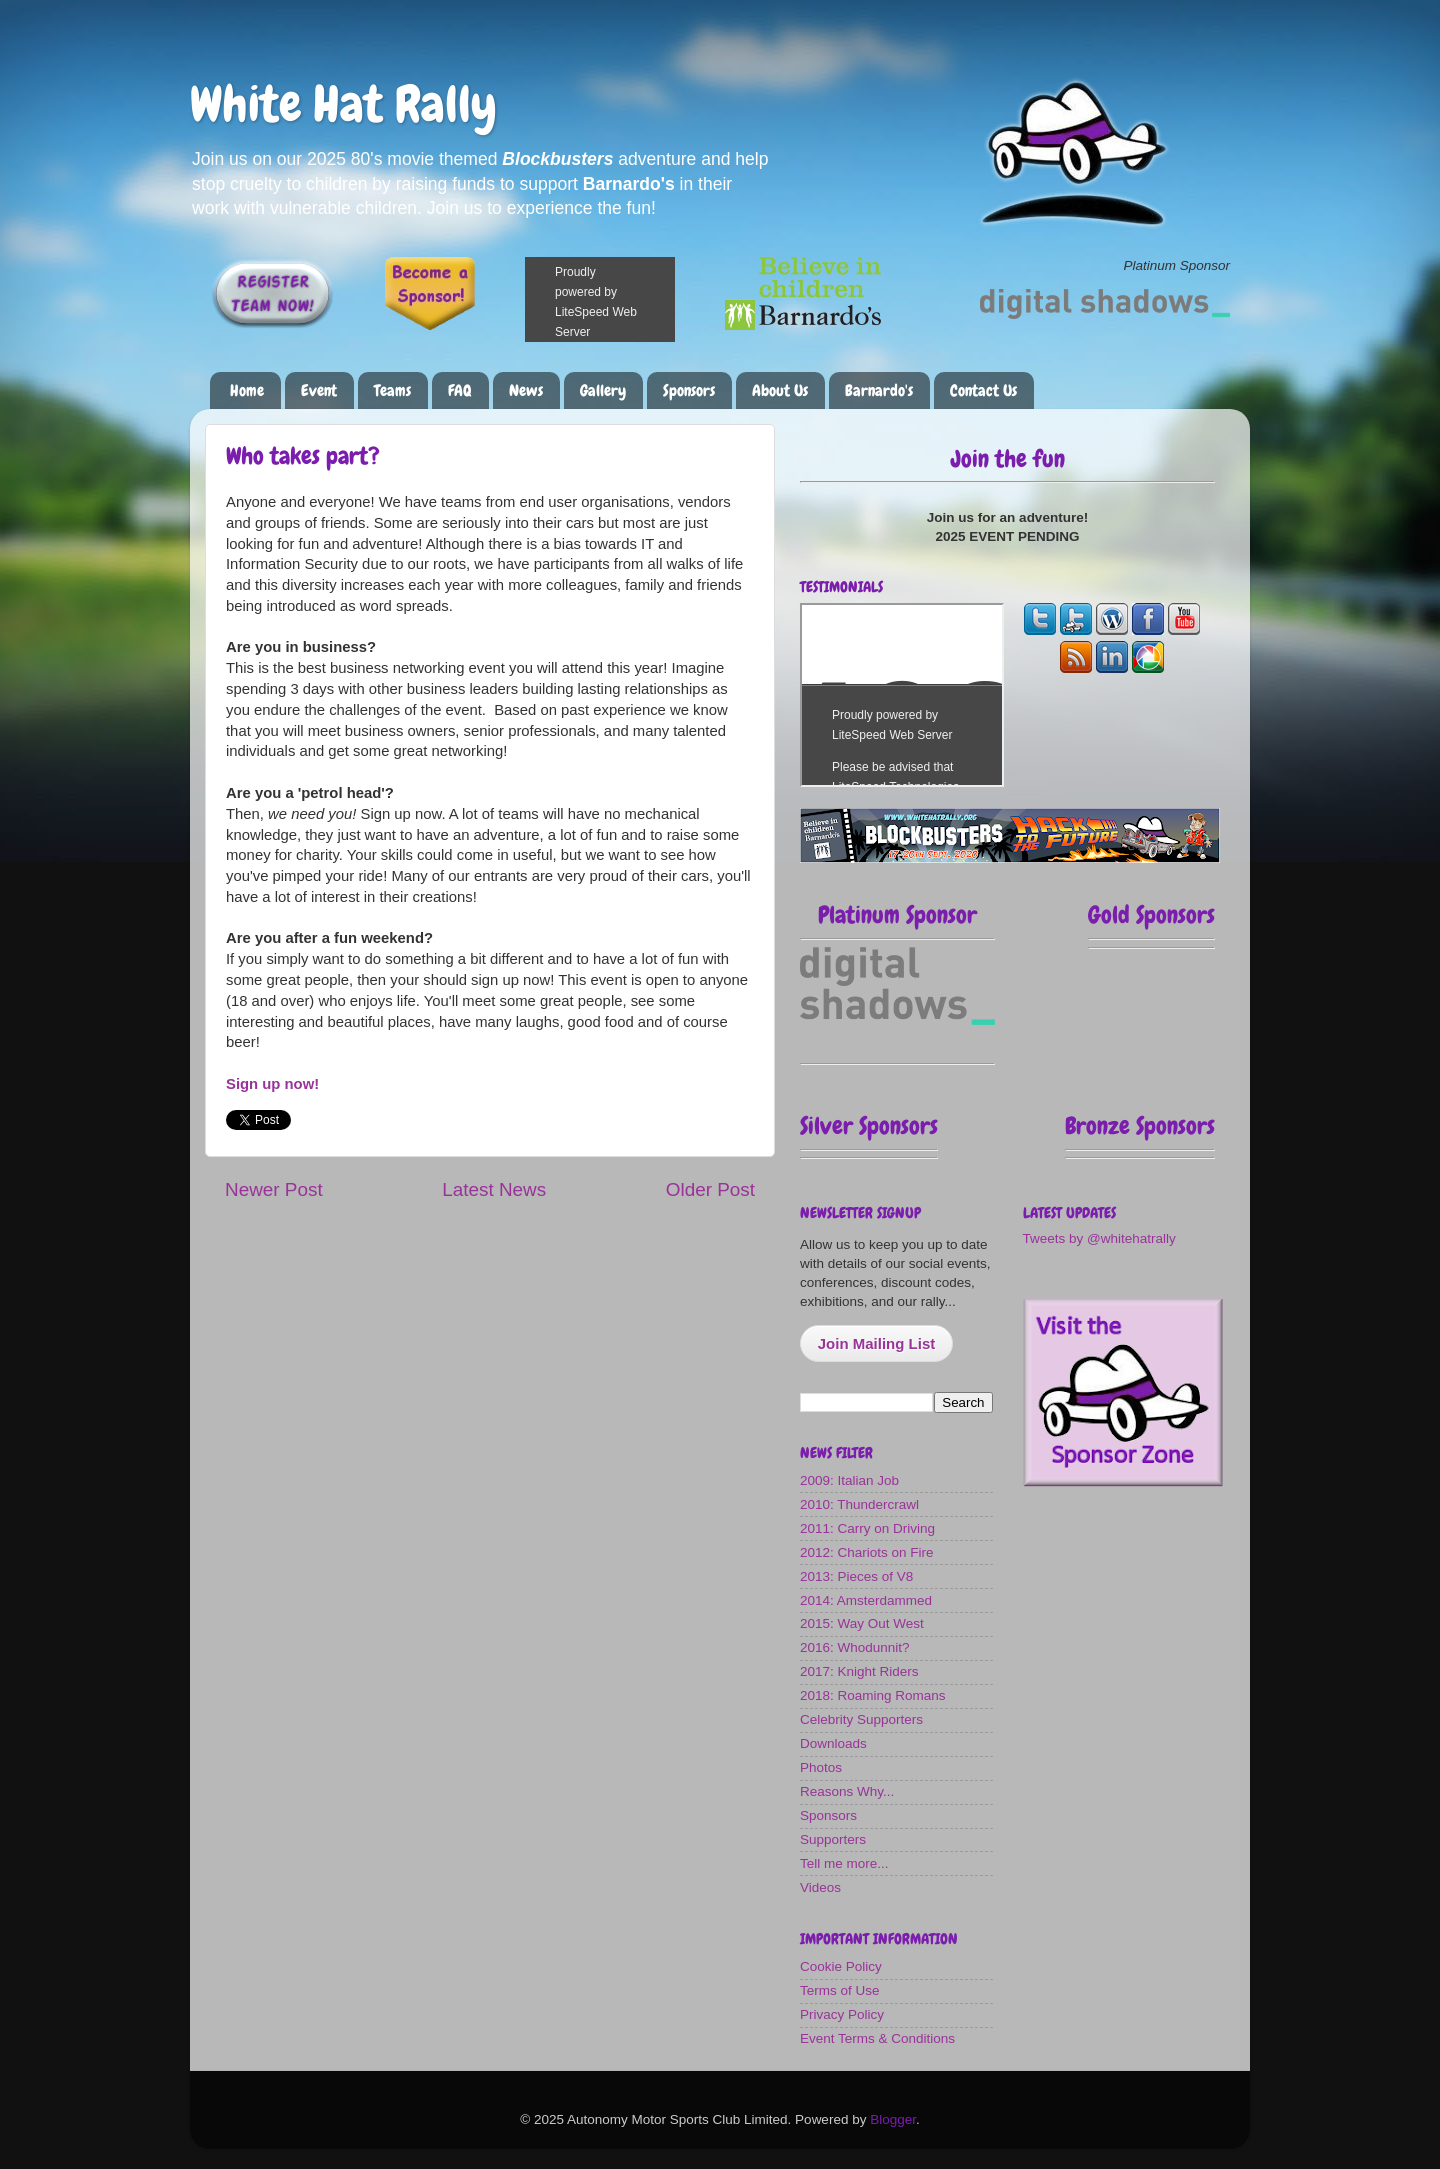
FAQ (460, 390)
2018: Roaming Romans (873, 1695)
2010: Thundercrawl (859, 1504)
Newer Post (274, 1189)
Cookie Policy (841, 1966)
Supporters (833, 1839)
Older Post (710, 1189)
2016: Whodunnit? (855, 1647)
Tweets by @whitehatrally (1099, 1238)
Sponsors (689, 390)
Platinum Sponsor (897, 914)
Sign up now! (272, 1084)
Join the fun (1008, 458)
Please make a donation (625, 299)
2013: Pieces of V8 (856, 1576)
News (526, 390)
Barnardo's (879, 390)
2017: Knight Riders (859, 1671)
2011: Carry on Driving (867, 1528)
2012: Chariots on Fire (867, 1552)
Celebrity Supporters (861, 1719)
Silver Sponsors (869, 1125)
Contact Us (983, 390)
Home (247, 390)
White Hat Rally (343, 104)
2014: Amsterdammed (866, 1600)
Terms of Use (840, 1990)
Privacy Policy (842, 2014)
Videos (820, 1887)
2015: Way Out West (862, 1623)
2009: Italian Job (849, 1480)
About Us (780, 390)
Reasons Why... (847, 1791)
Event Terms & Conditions (877, 2038)
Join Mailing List (877, 1343)
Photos (821, 1767)
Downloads (833, 1743)
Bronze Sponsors (1140, 1125)
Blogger (893, 2119)
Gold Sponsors (1151, 914)
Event (319, 390)
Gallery (603, 390)
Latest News (494, 1189)
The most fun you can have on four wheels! (902, 695)
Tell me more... (844, 1863)
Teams (392, 390)
